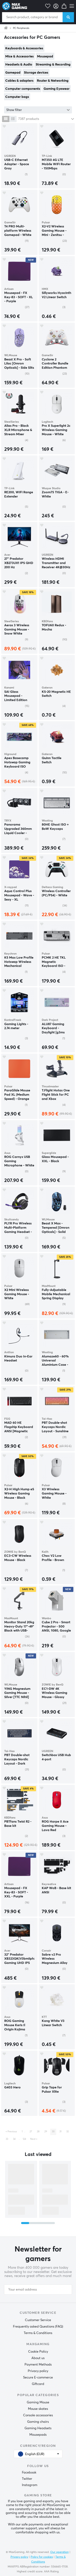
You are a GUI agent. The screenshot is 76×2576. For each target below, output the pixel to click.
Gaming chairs (38, 2421)
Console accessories (38, 2415)
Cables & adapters (19, 80)
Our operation (59, 2552)
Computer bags (17, 96)
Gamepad (12, 72)
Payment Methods (38, 2364)
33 (7, 2139)
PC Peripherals (21, 28)
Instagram (29, 2485)
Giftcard (38, 2384)
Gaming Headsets (38, 2428)
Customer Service (38, 2320)
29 (45, 2131)
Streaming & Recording (53, 64)
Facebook (29, 2472)
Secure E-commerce (38, 2377)
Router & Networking (53, 80)
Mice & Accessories (19, 56)
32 (67, 2131)
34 (14, 2139)
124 (24, 2139)
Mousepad (45, 56)
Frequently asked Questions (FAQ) (38, 2326)
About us (38, 2358)
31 (60, 2131)
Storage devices (36, 72)
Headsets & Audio (18, 64)
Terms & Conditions (38, 2333)
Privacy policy (38, 2371)
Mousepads (38, 2434)
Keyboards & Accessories (24, 48)
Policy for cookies (42, 2557)
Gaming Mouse (38, 2402)
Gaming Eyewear (57, 88)
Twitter (27, 2478)
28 (38, 2131)
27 (31, 2131)
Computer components (22, 88)
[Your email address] (38, 2289)
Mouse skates (38, 2408)
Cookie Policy (38, 2351)
